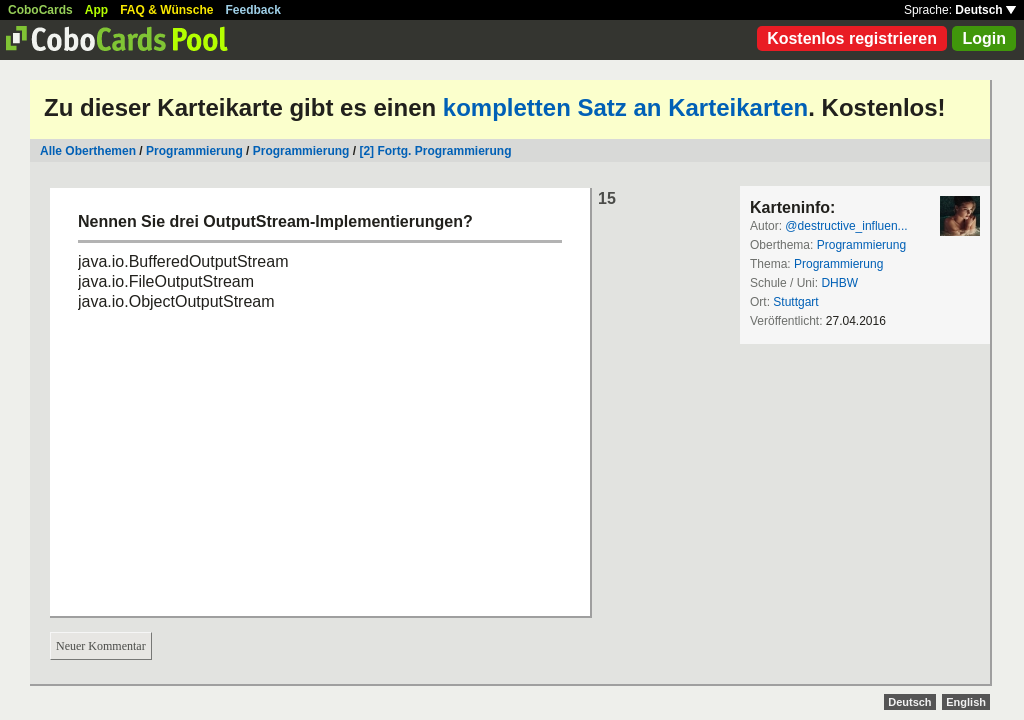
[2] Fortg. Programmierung (435, 151)
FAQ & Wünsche (166, 10)
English (966, 702)
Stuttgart (795, 302)
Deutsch (985, 10)
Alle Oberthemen (88, 151)
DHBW (839, 283)
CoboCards (40, 10)
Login (984, 38)
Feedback (253, 10)
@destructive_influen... (846, 226)
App (96, 10)
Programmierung (194, 151)
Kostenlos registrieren (852, 38)
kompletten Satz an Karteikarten (625, 107)
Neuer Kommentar (101, 646)
